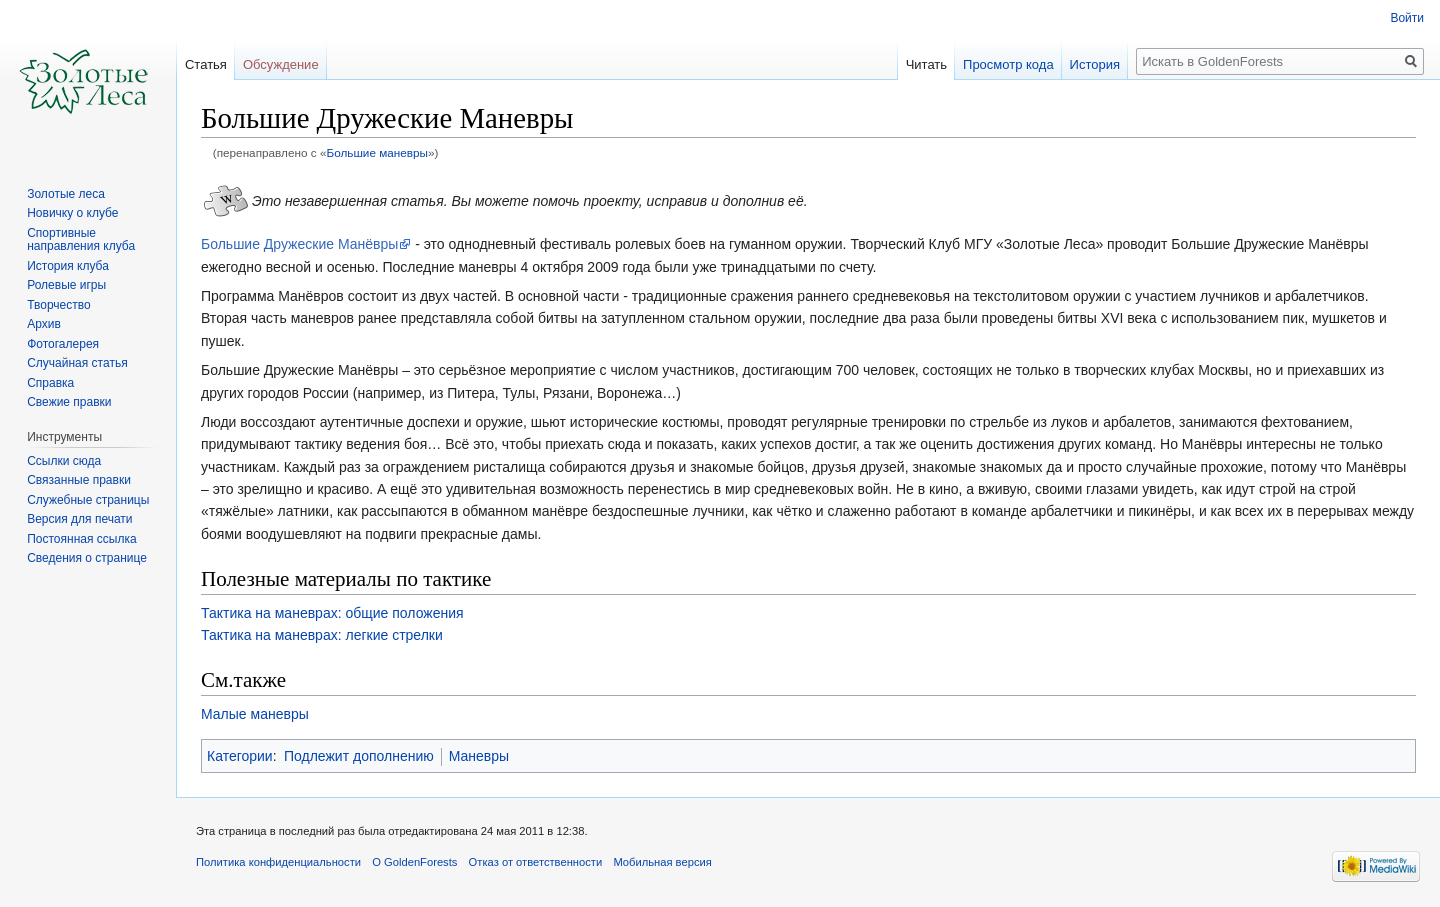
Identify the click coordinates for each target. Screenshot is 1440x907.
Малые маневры (255, 714)
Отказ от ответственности (536, 862)
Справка (50, 383)
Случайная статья (77, 363)
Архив (44, 324)
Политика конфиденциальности (278, 862)
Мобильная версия (662, 862)
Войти (1407, 18)
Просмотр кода (1008, 64)
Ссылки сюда (64, 461)
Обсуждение (281, 64)
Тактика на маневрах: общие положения (332, 613)
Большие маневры (377, 152)
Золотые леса (66, 194)
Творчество (58, 305)
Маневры (479, 756)
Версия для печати (79, 519)
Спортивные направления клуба (81, 240)
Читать (926, 64)
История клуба (68, 266)
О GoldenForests (414, 862)
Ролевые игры (66, 285)
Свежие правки (69, 402)
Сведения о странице (87, 558)
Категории (240, 756)
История (1095, 64)
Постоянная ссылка (81, 539)
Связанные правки (79, 480)
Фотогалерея (63, 344)
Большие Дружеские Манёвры (299, 244)
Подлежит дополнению (359, 756)
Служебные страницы (88, 500)
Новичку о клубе (72, 213)
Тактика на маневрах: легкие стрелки (322, 635)
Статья (206, 64)
